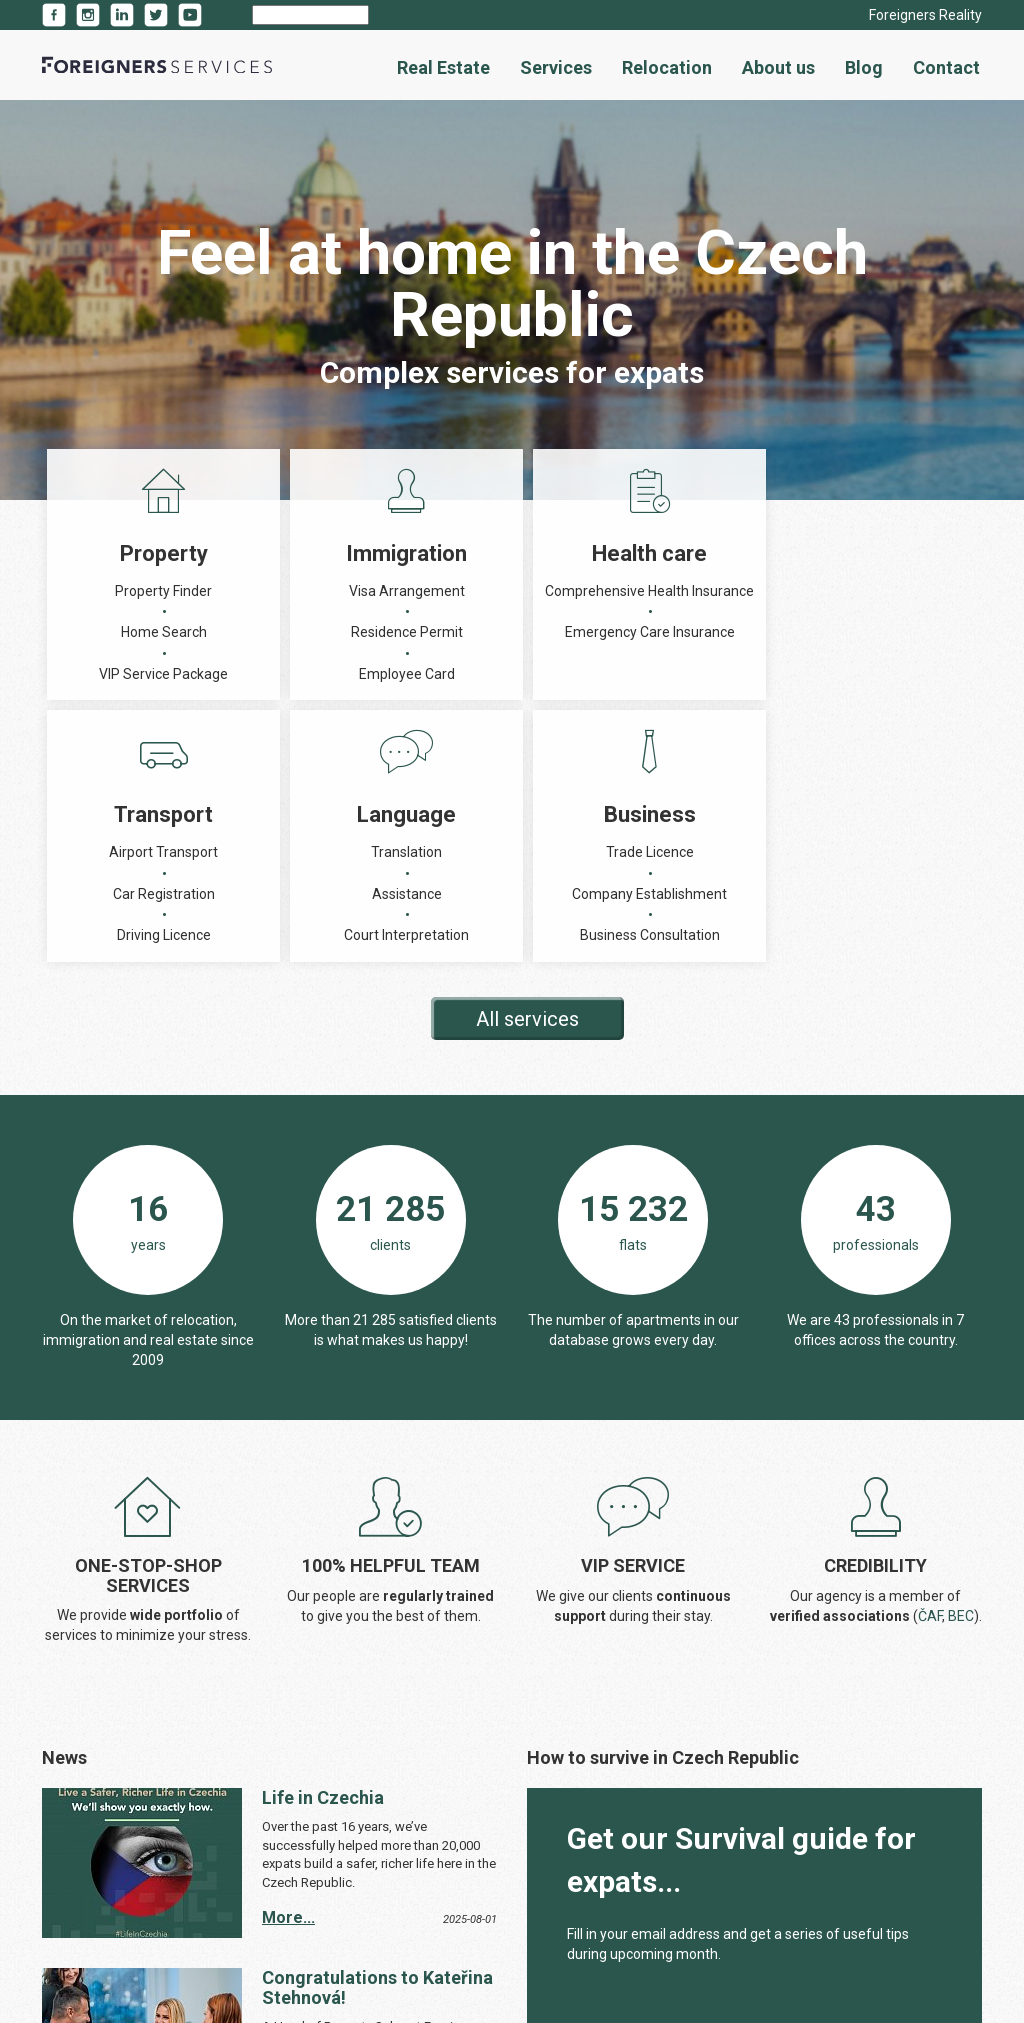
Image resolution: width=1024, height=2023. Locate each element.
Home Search (123, 632)
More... (288, 1677)
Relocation (667, 67)
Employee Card (284, 674)
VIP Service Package (122, 674)
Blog (864, 67)
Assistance (767, 632)
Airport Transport (605, 591)
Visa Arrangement (284, 591)
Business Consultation (928, 695)
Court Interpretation (766, 674)
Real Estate (443, 67)
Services (556, 67)
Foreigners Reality (925, 15)
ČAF (930, 1376)
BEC (961, 1376)
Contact (946, 67)
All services (527, 779)
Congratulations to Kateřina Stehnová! (377, 1747)
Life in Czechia (323, 1557)
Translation (766, 591)
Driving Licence (606, 674)
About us (778, 67)
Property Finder (122, 591)
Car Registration (606, 632)
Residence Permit (284, 632)
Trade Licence (928, 591)
